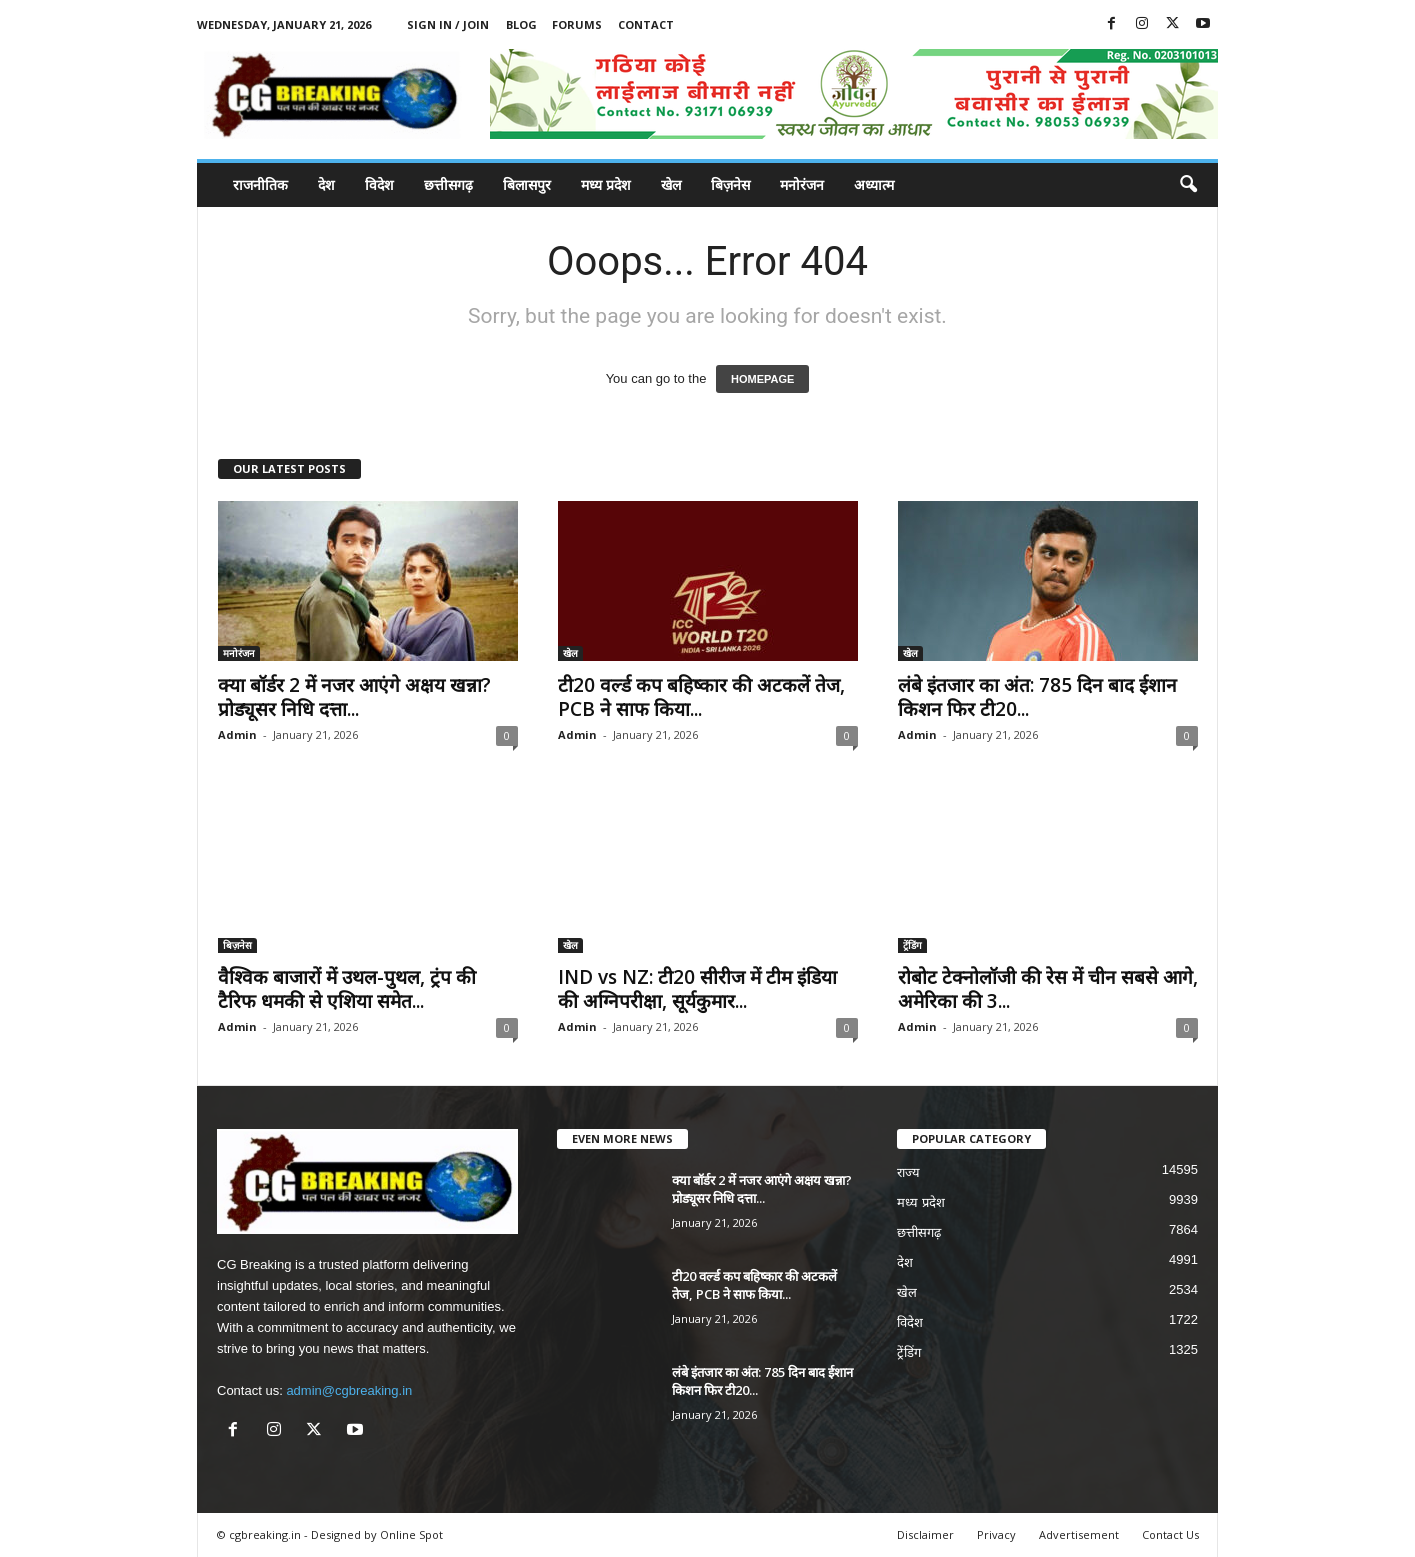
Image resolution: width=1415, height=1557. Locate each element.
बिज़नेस (730, 184)
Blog (521, 24)
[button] (1188, 185)
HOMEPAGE (762, 379)
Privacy (996, 1534)
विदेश (379, 184)
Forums (577, 24)
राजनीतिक (260, 184)
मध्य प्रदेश (606, 184)
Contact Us (1170, 1534)
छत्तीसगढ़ (448, 184)
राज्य (908, 1172)
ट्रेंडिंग (912, 945)
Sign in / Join (448, 24)
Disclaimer (925, 1534)
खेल (671, 184)
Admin (237, 734)
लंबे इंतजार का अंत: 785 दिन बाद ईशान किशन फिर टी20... (1037, 697)
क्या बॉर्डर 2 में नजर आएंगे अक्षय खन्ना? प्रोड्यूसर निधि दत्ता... (354, 697)
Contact (646, 24)
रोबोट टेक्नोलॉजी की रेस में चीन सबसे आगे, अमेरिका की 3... (1048, 989)
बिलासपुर (527, 184)
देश (326, 184)
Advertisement (1079, 1534)
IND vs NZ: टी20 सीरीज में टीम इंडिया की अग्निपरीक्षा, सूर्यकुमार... (697, 989)
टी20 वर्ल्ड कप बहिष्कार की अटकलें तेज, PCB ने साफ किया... (701, 697)
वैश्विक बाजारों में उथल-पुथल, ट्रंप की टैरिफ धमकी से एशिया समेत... (347, 989)
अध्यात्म (874, 184)
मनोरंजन (802, 184)
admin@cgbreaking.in (349, 1390)
